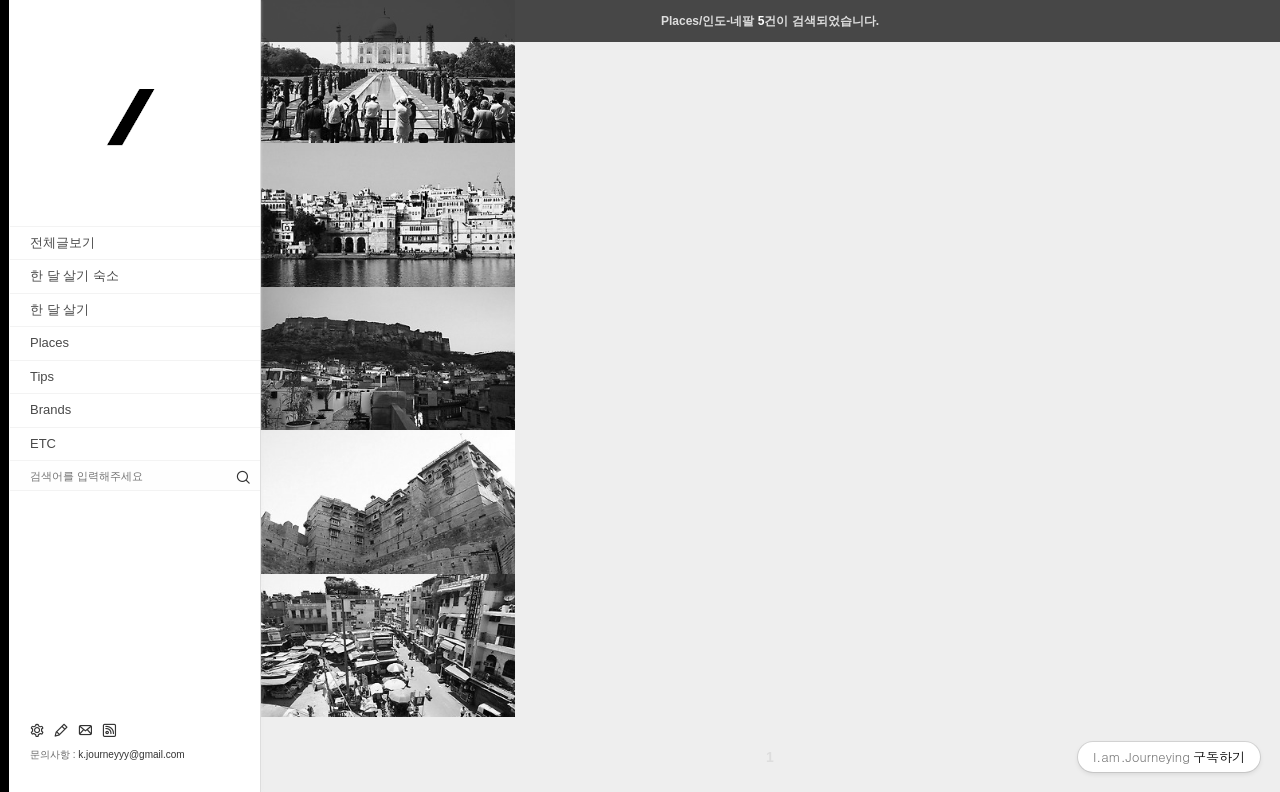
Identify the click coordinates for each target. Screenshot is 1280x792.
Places (49, 342)
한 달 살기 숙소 (74, 275)
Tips (42, 376)
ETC (43, 443)
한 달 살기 (59, 309)
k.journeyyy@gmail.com (131, 754)
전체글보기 (62, 242)
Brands (50, 409)
